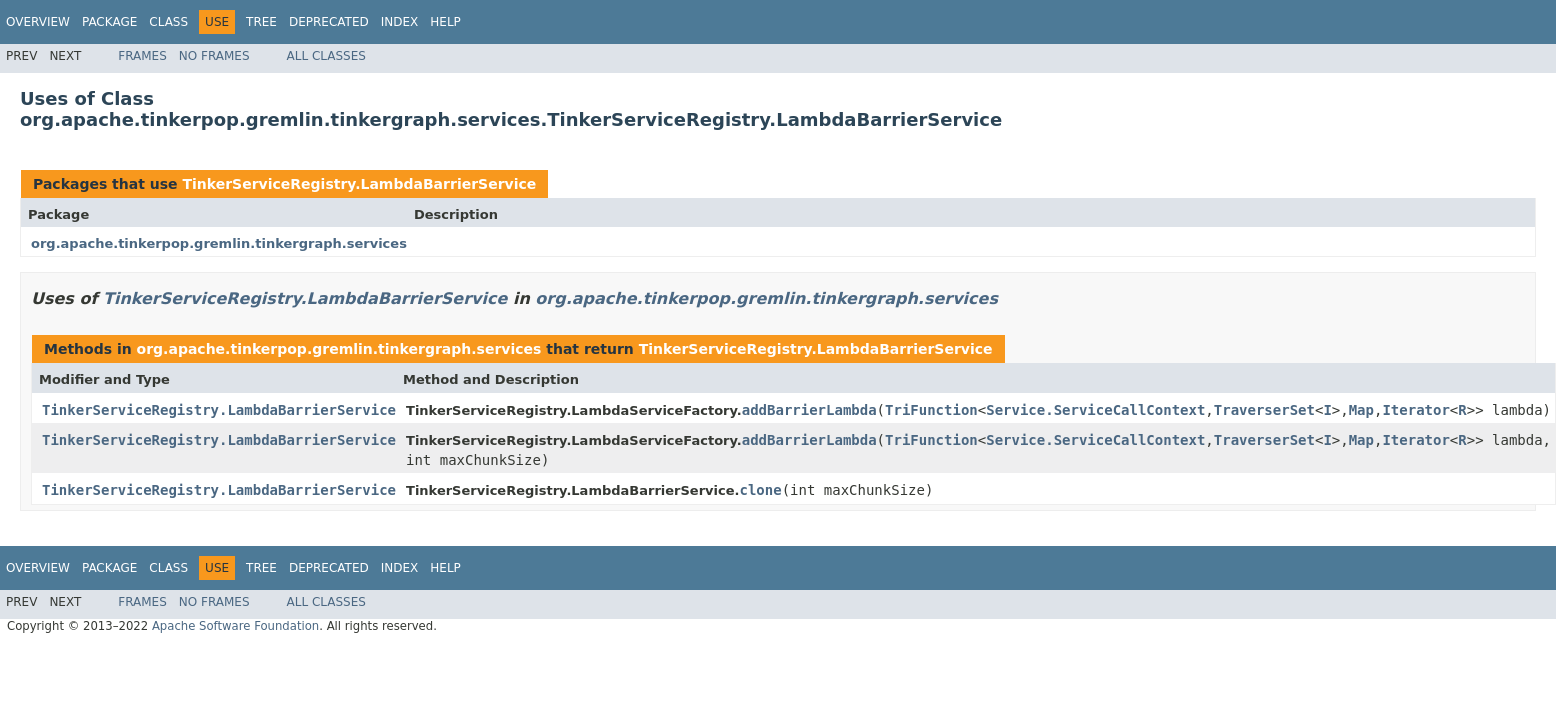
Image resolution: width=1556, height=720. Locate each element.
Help (445, 22)
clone (761, 490)
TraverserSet (1264, 410)
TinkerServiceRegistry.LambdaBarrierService (359, 184)
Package (109, 22)
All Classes (326, 56)
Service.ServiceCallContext (1095, 410)
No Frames (214, 56)
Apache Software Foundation (235, 626)
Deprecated (329, 22)
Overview (38, 22)
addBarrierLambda (809, 410)
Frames (142, 56)
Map (1361, 410)
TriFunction (931, 410)
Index (400, 22)
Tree (261, 22)
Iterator (1415, 410)
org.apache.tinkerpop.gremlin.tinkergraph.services (219, 243)
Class (168, 22)
